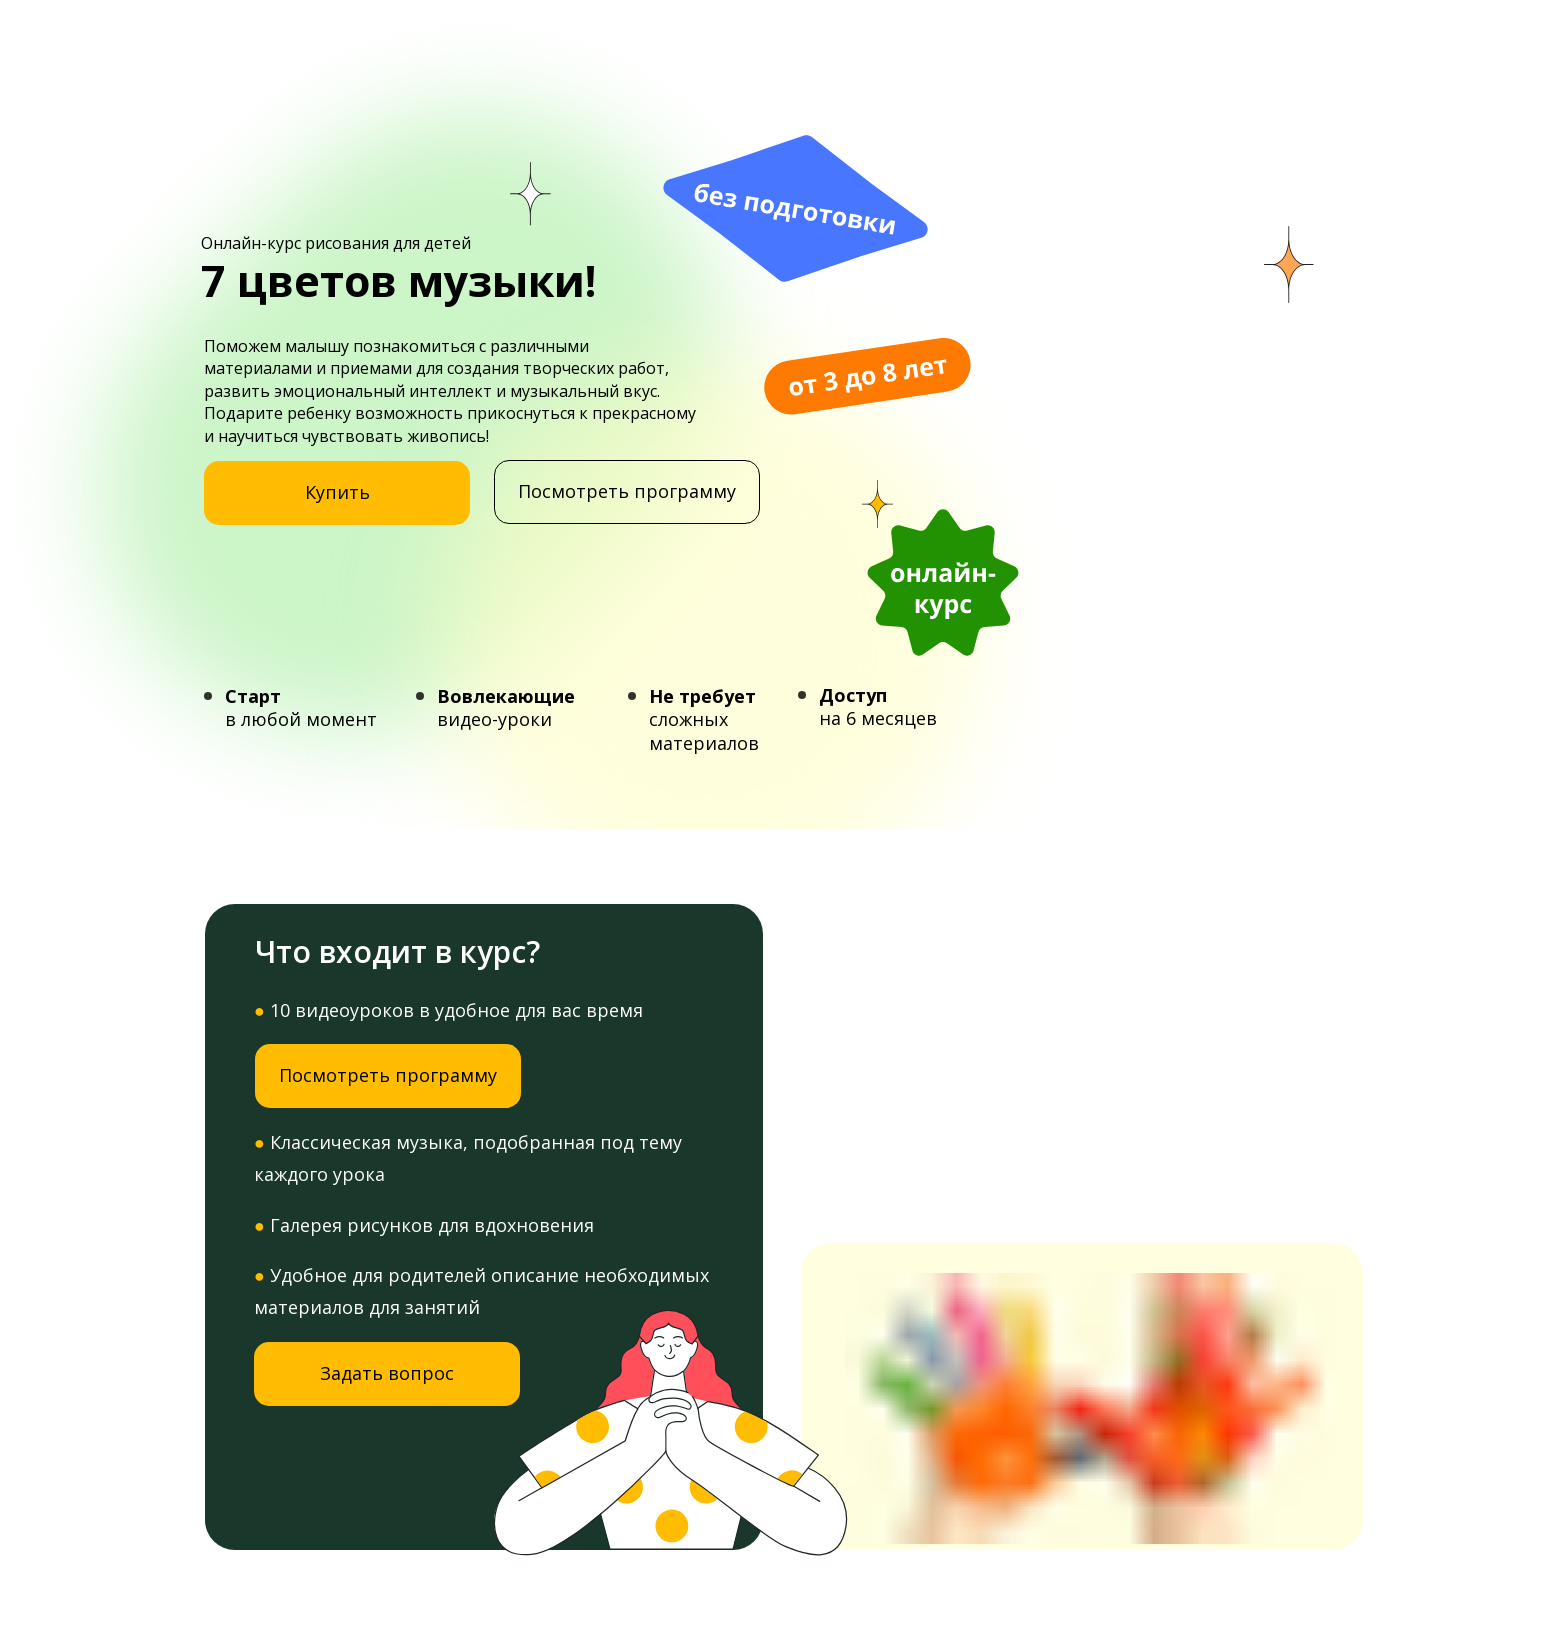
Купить (337, 492)
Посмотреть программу (627, 491)
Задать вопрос (387, 1373)
